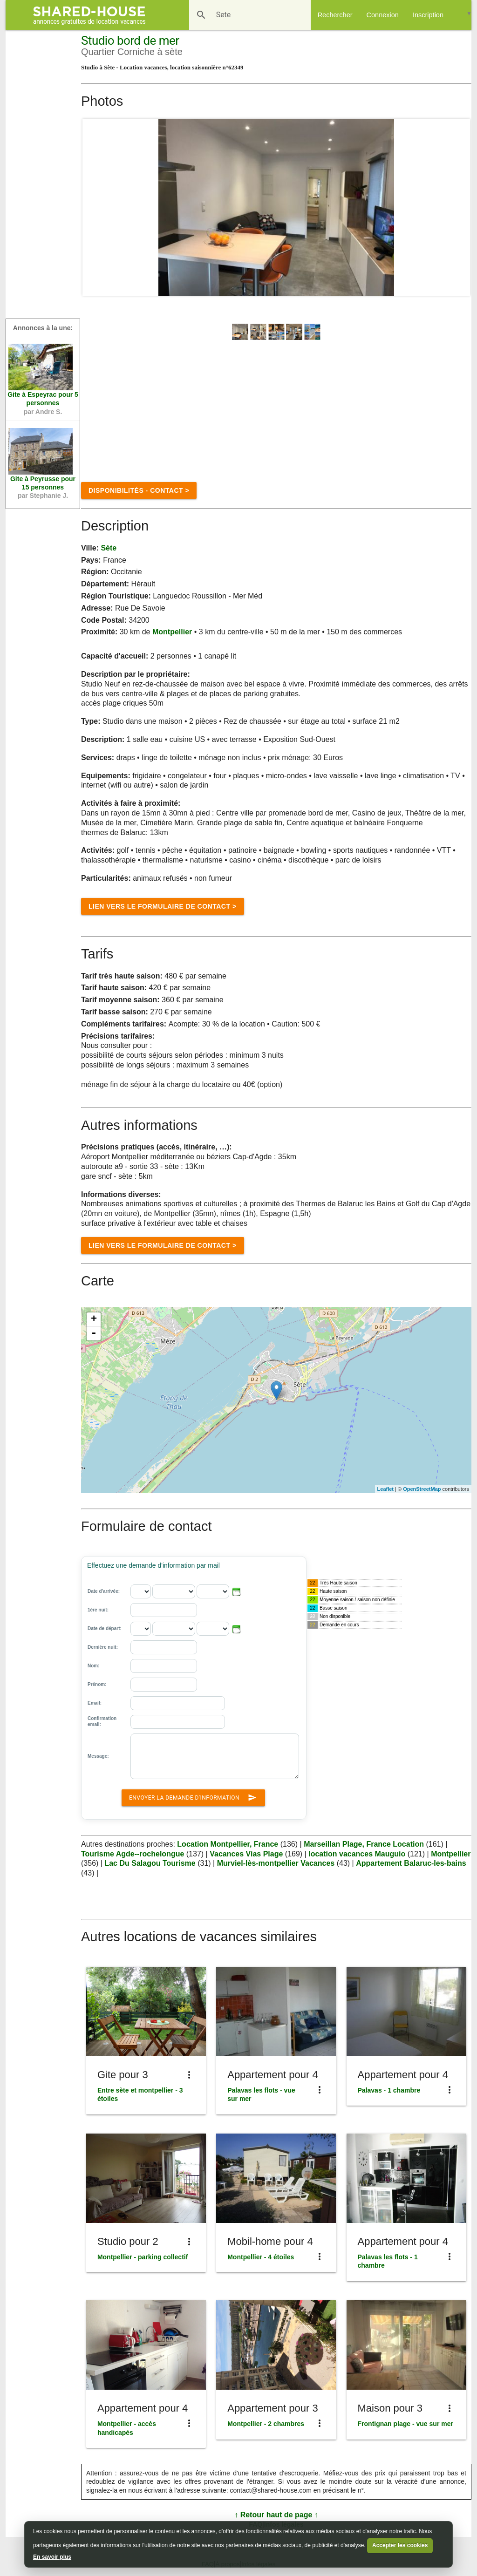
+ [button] (94, 1319)
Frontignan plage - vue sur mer (405, 2423)
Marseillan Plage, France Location (365, 1844)
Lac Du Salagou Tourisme (149, 1863)
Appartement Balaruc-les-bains (411, 1863)
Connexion (383, 15)
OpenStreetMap (422, 1489)
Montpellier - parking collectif (142, 2257)
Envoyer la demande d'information (193, 1795)
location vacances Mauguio (356, 1854)
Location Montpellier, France (227, 1844)
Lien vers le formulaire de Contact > (163, 906)
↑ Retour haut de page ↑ (276, 2515)
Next (457, 207)
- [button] (93, 1333)
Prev (94, 207)
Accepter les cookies (400, 2545)
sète (108, 548)
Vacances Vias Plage (246, 1854)
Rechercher (335, 15)
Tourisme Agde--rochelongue (132, 1854)
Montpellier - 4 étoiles (260, 2257)
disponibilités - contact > (139, 490)
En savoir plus (52, 2557)
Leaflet (385, 1489)
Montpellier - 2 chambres (265, 2423)
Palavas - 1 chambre (389, 2090)
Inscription (428, 15)
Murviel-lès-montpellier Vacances (277, 1863)
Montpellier (172, 632)
